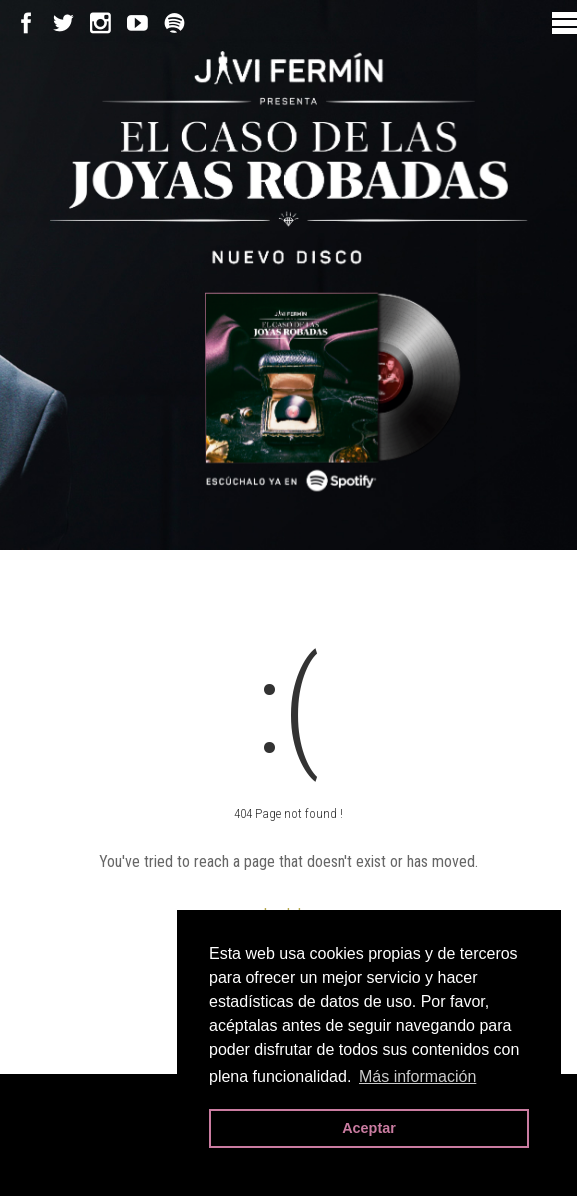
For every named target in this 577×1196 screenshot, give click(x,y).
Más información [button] (417, 1076)
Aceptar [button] (369, 1128)
